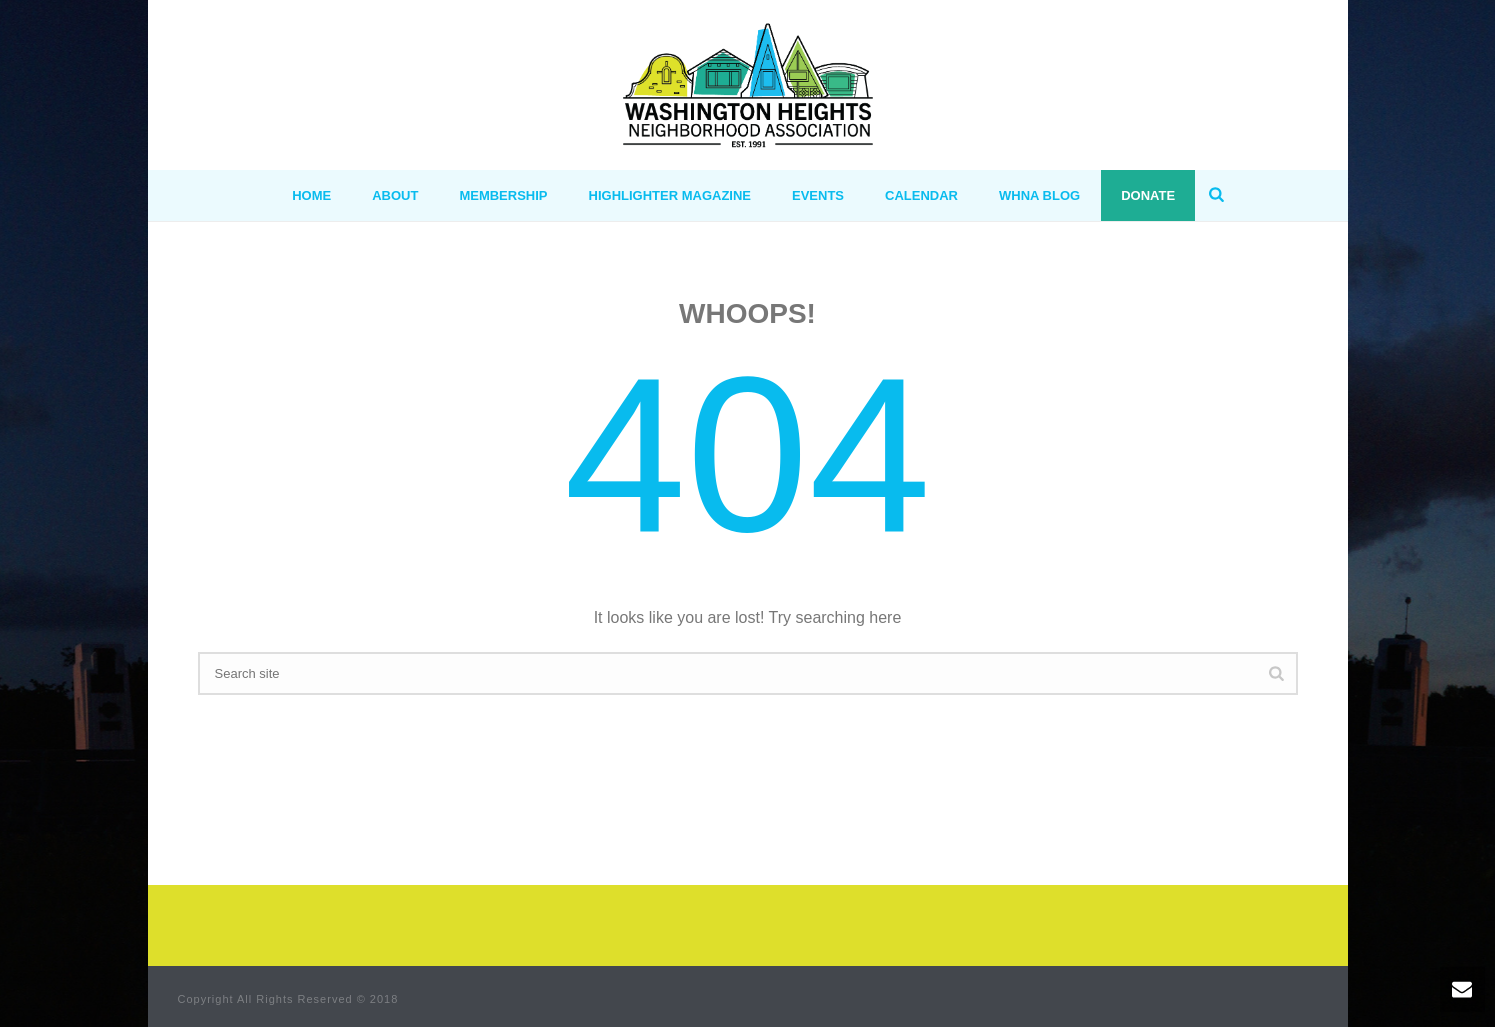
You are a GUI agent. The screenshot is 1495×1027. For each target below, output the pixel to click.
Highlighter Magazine (670, 195)
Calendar (921, 195)
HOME (311, 195)
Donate (1148, 195)
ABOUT (395, 195)
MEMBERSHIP (503, 195)
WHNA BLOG (1039, 195)
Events (818, 195)
